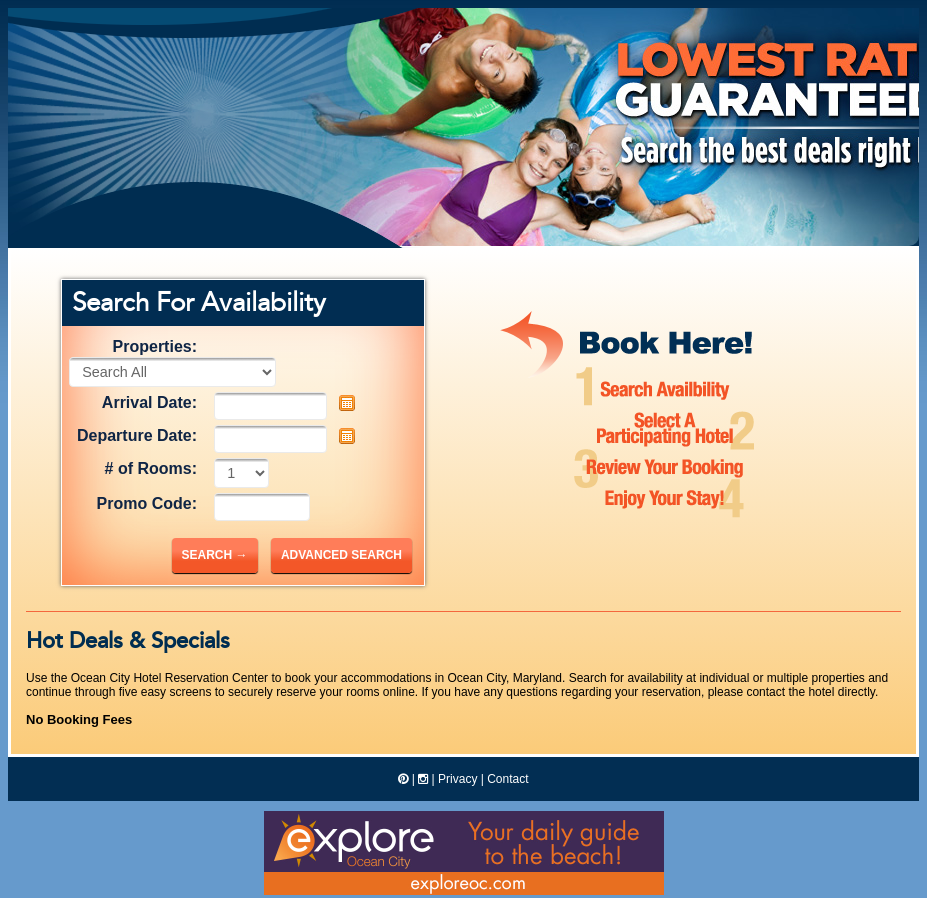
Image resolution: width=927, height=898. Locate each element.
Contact (507, 779)
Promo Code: (147, 503)
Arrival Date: (149, 402)
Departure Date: (137, 435)
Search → (215, 555)
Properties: (155, 346)
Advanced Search (341, 555)
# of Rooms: (151, 468)
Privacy (457, 779)
